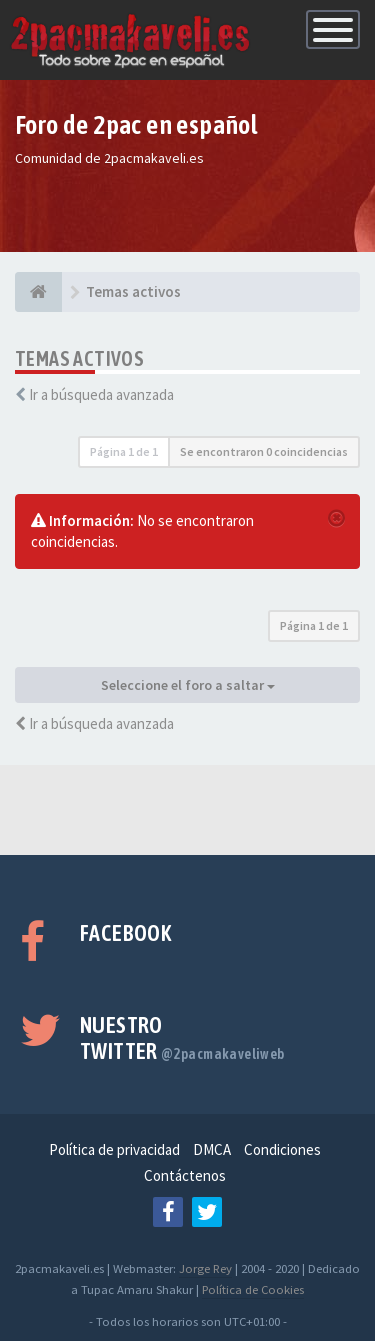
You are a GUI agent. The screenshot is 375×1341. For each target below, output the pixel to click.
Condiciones (282, 1149)
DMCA (212, 1149)
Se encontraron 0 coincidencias (264, 451)
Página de (124, 451)
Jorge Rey (205, 1268)
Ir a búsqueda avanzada (101, 394)
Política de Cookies (253, 1289)
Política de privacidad (114, 1149)
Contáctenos (185, 1175)
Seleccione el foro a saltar (188, 685)
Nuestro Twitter (182, 1038)
